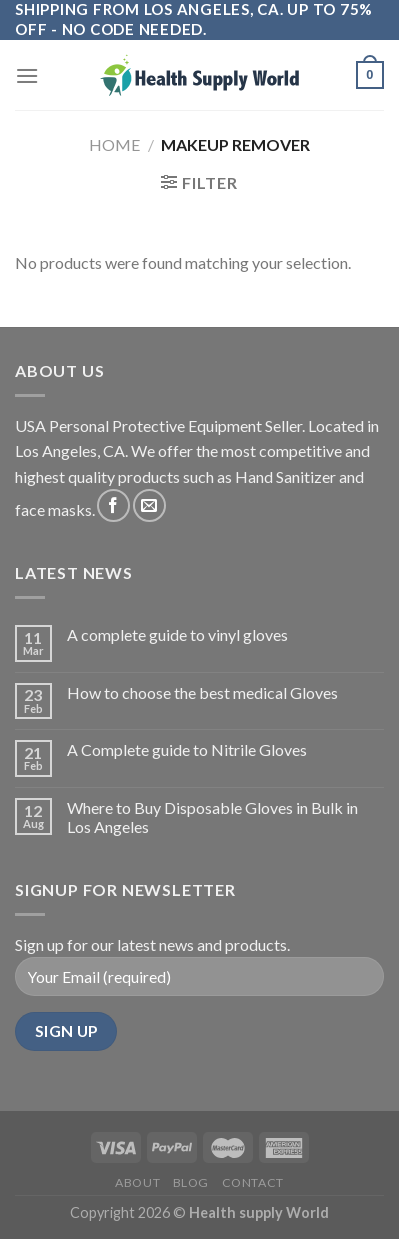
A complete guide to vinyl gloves (177, 634)
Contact (253, 1182)
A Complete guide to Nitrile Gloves (187, 749)
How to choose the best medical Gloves (202, 692)
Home (114, 144)
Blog (191, 1182)
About (137, 1182)
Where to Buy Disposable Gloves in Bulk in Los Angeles (212, 817)
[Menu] (27, 75)
